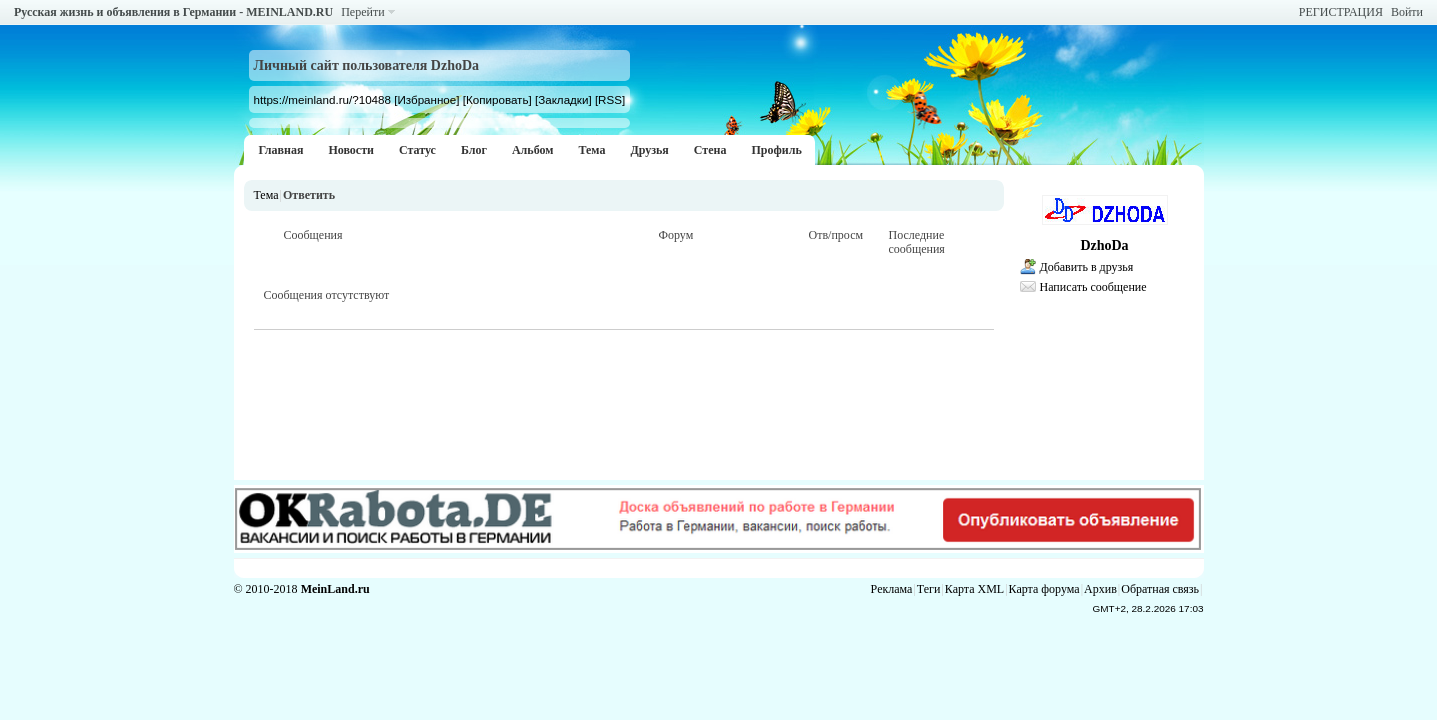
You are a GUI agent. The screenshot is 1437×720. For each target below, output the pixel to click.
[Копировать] (497, 99)
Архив (1100, 589)
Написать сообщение (1093, 287)
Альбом (533, 150)
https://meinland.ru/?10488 (322, 99)
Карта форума (1044, 589)
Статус (417, 150)
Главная (281, 150)
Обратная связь (1160, 589)
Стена (710, 150)
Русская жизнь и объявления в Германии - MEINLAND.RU (173, 12)
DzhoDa (1104, 245)
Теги (929, 589)
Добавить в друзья (1087, 267)
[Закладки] (563, 99)
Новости (351, 150)
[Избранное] (426, 99)
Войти (1407, 12)
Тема (591, 150)
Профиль (776, 150)
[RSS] (610, 99)
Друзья (649, 150)
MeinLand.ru (335, 589)
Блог (474, 150)
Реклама (892, 589)
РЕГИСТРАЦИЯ (1341, 12)
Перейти (362, 12)
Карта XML (974, 589)
